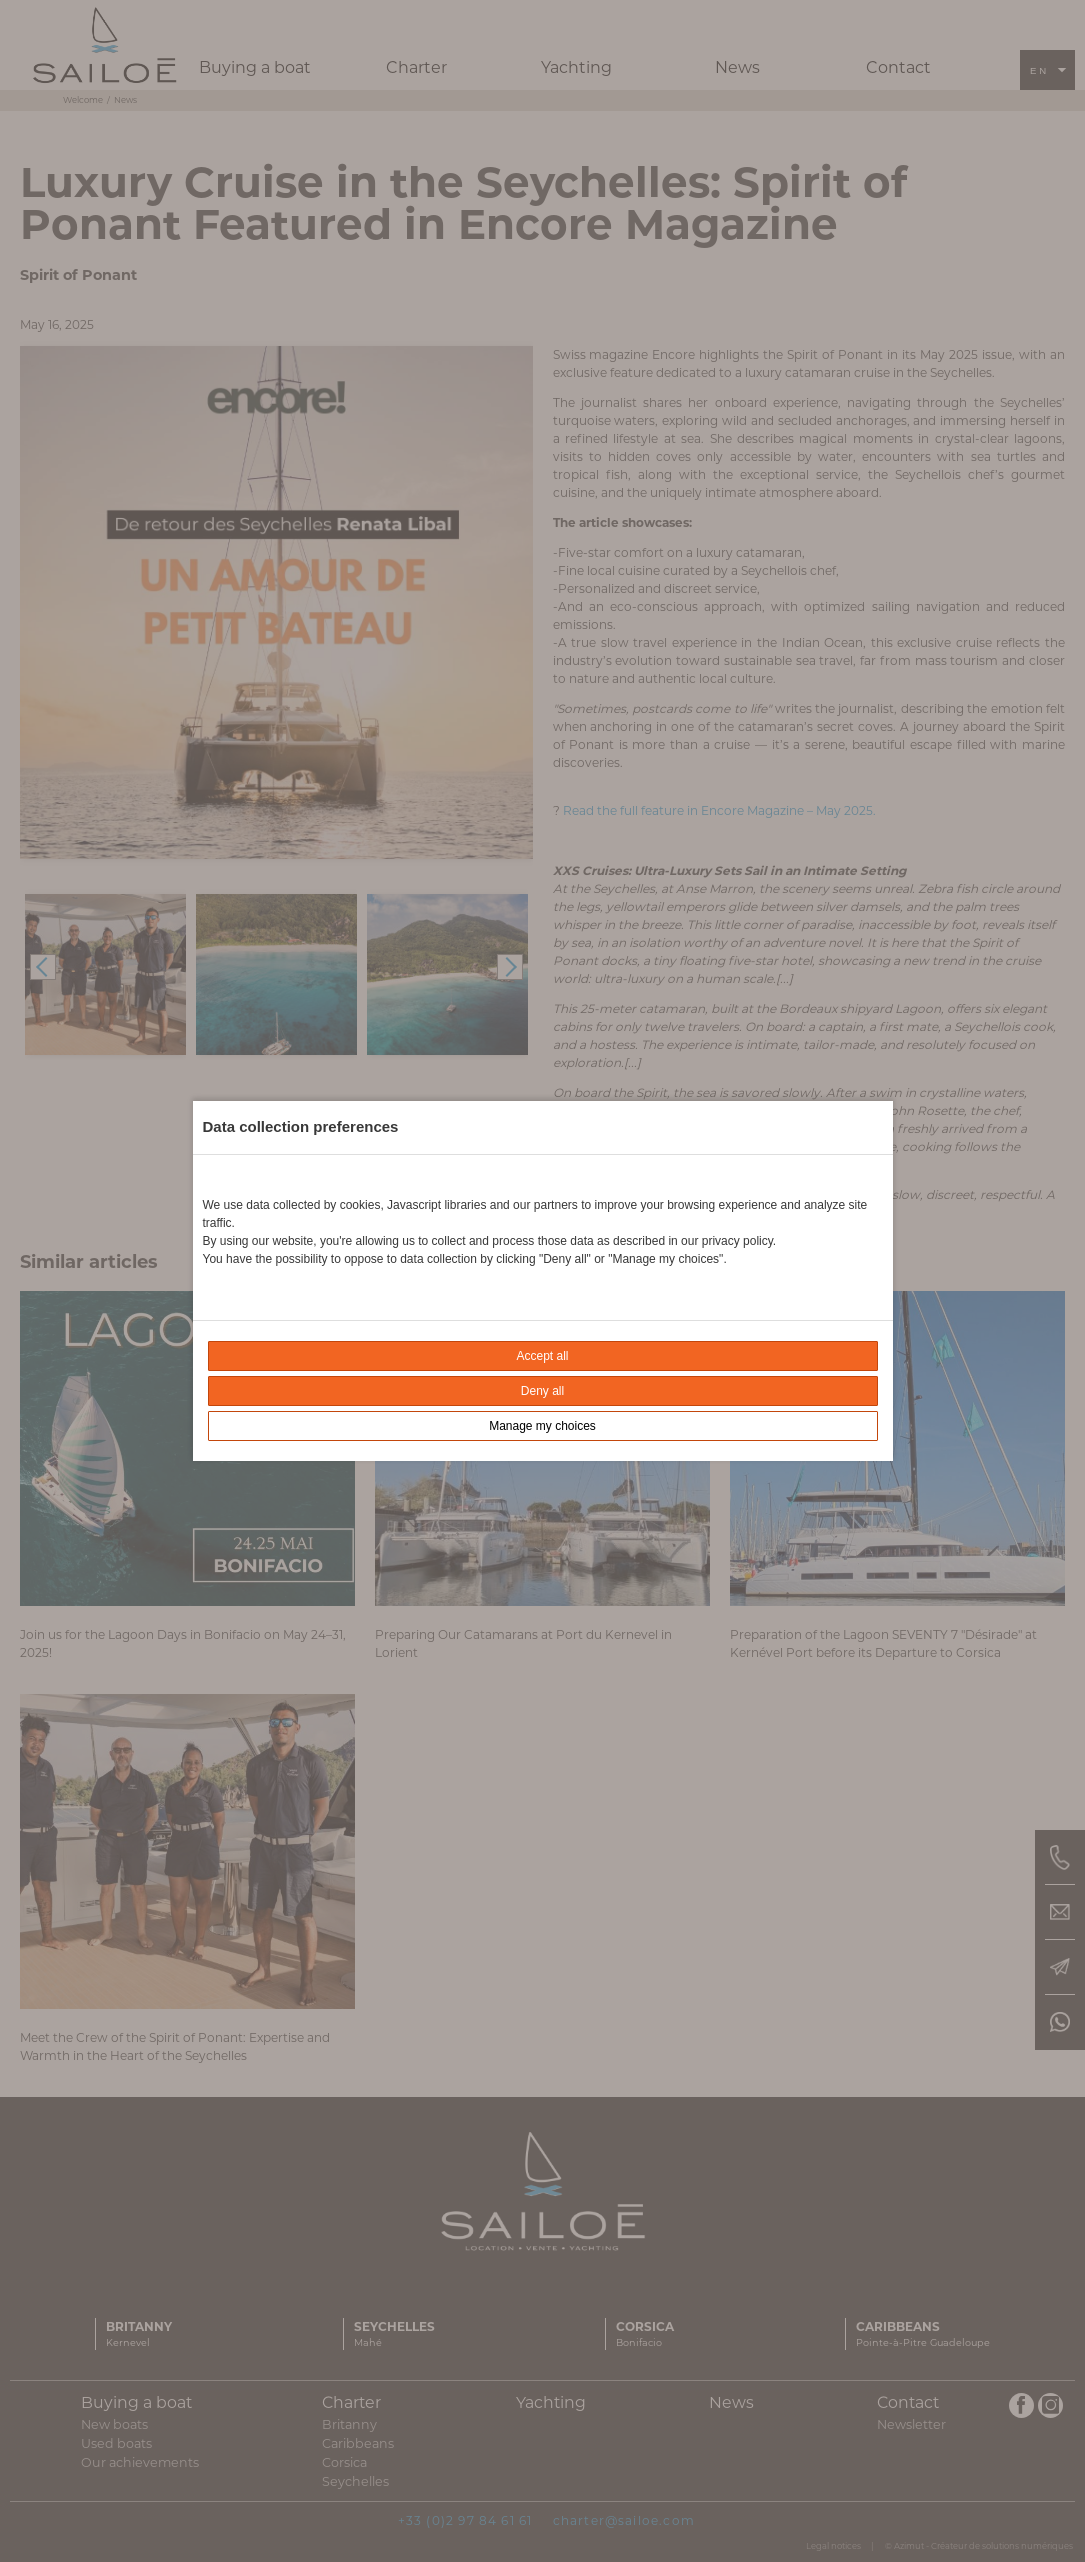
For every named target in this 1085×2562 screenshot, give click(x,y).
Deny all (542, 1391)
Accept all (542, 1356)
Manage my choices (542, 1426)
